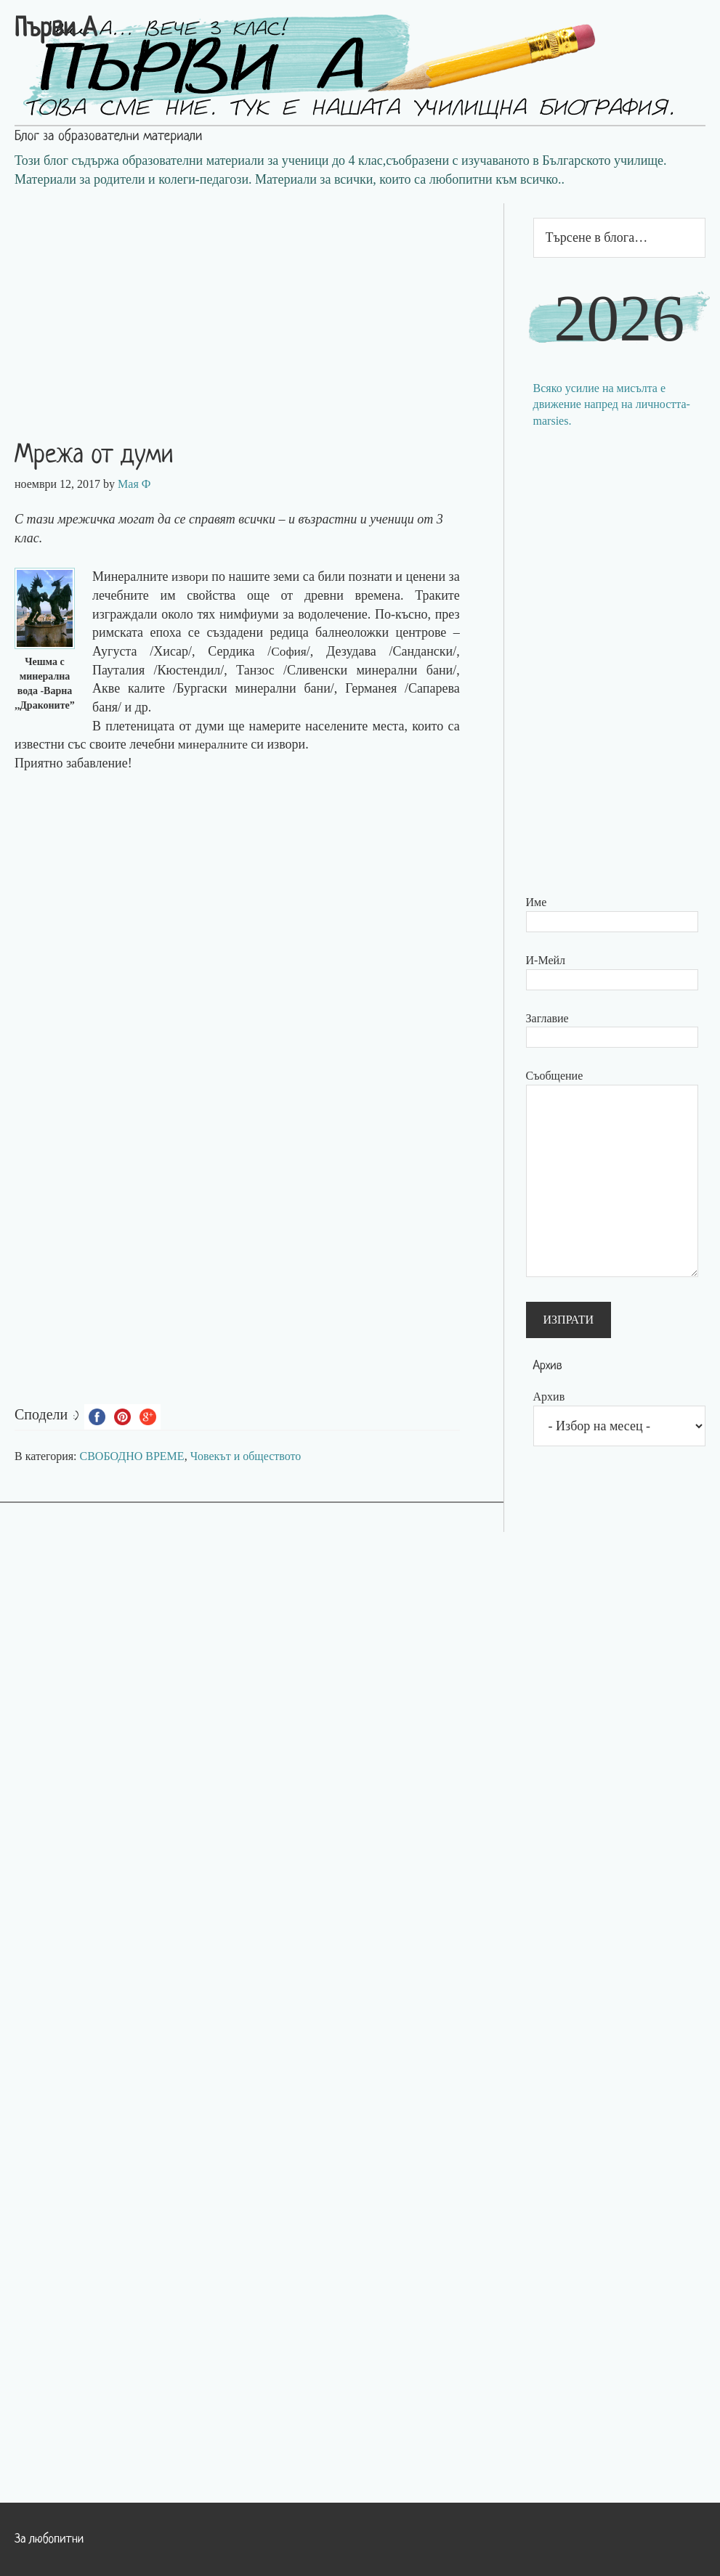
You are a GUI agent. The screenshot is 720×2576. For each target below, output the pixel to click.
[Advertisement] (251, 305)
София (288, 651)
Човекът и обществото (246, 1456)
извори (192, 576)
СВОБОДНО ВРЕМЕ (132, 1456)
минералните (214, 744)
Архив (549, 1396)
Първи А (56, 30)
